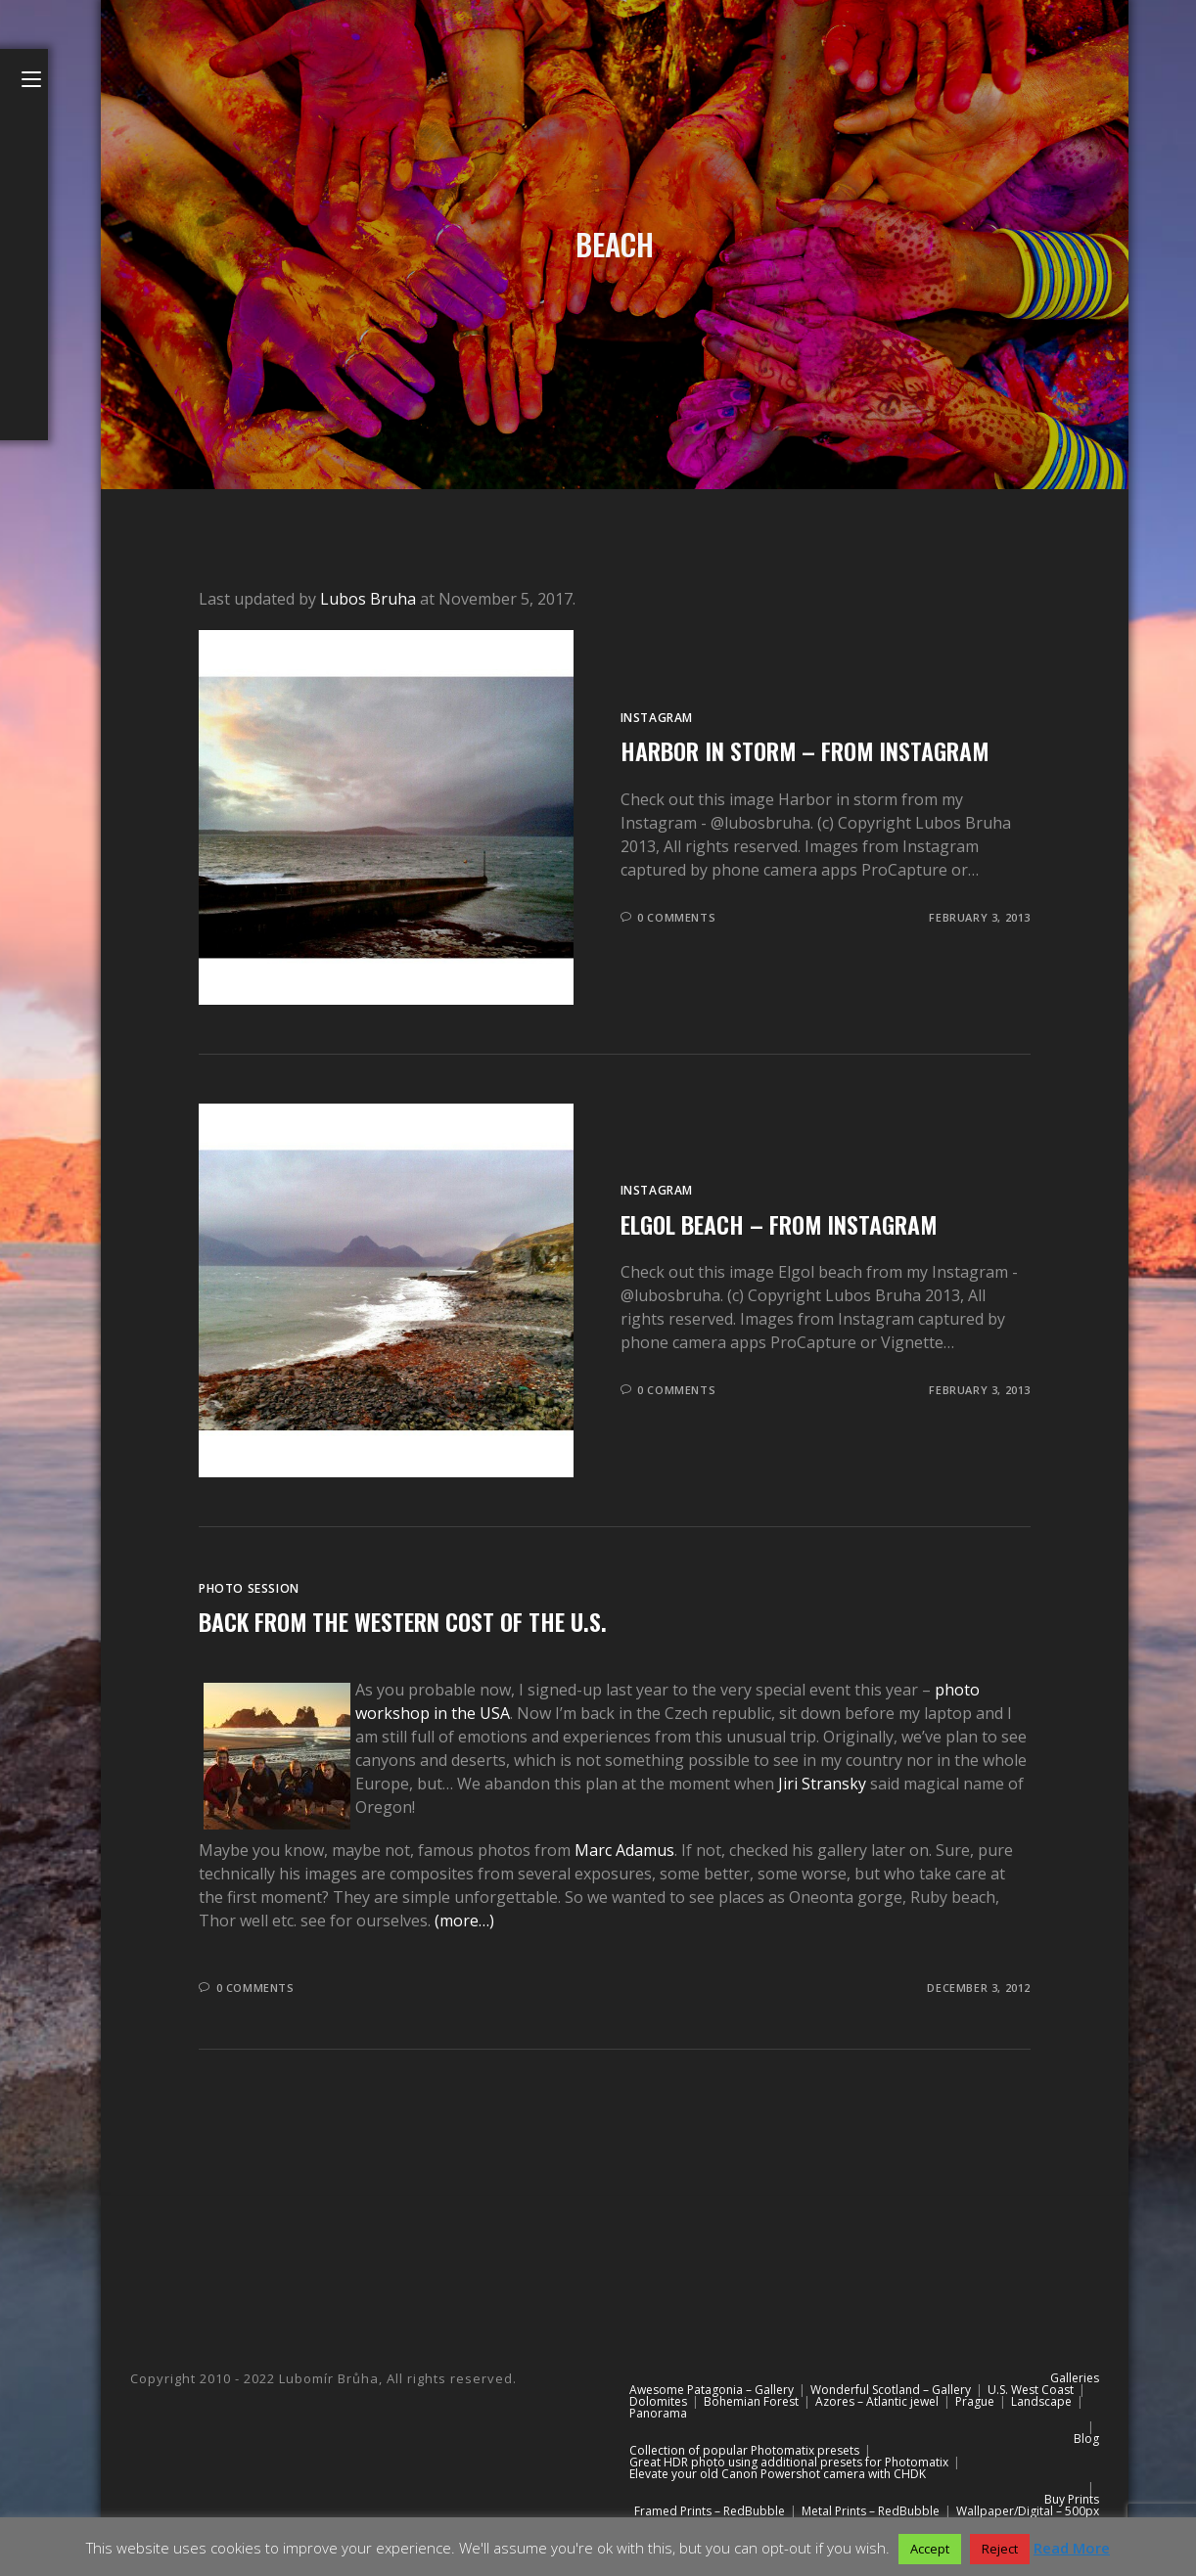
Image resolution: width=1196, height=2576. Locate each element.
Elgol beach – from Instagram (779, 1224)
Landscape (1041, 2401)
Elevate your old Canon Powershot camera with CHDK (777, 2473)
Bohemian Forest (751, 2401)
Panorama (658, 2413)
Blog (1086, 2438)
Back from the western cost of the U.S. (403, 1621)
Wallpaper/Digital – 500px (1027, 2511)
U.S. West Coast (1031, 2389)
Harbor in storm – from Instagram (805, 750)
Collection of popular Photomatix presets (744, 2450)
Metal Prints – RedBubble (871, 2511)
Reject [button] (1000, 2548)
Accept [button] (929, 2548)
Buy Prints (1071, 2499)
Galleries (1074, 2378)
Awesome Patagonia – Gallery (711, 2389)
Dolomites (658, 2401)
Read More (1072, 2547)
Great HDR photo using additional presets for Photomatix (788, 2462)
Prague (974, 2401)
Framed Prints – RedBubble (709, 2511)
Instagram (657, 717)
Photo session (249, 1588)
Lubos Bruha (368, 599)
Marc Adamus (624, 1850)
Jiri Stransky (822, 1783)
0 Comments (676, 917)
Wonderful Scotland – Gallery (890, 2389)
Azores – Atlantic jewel (877, 2401)
